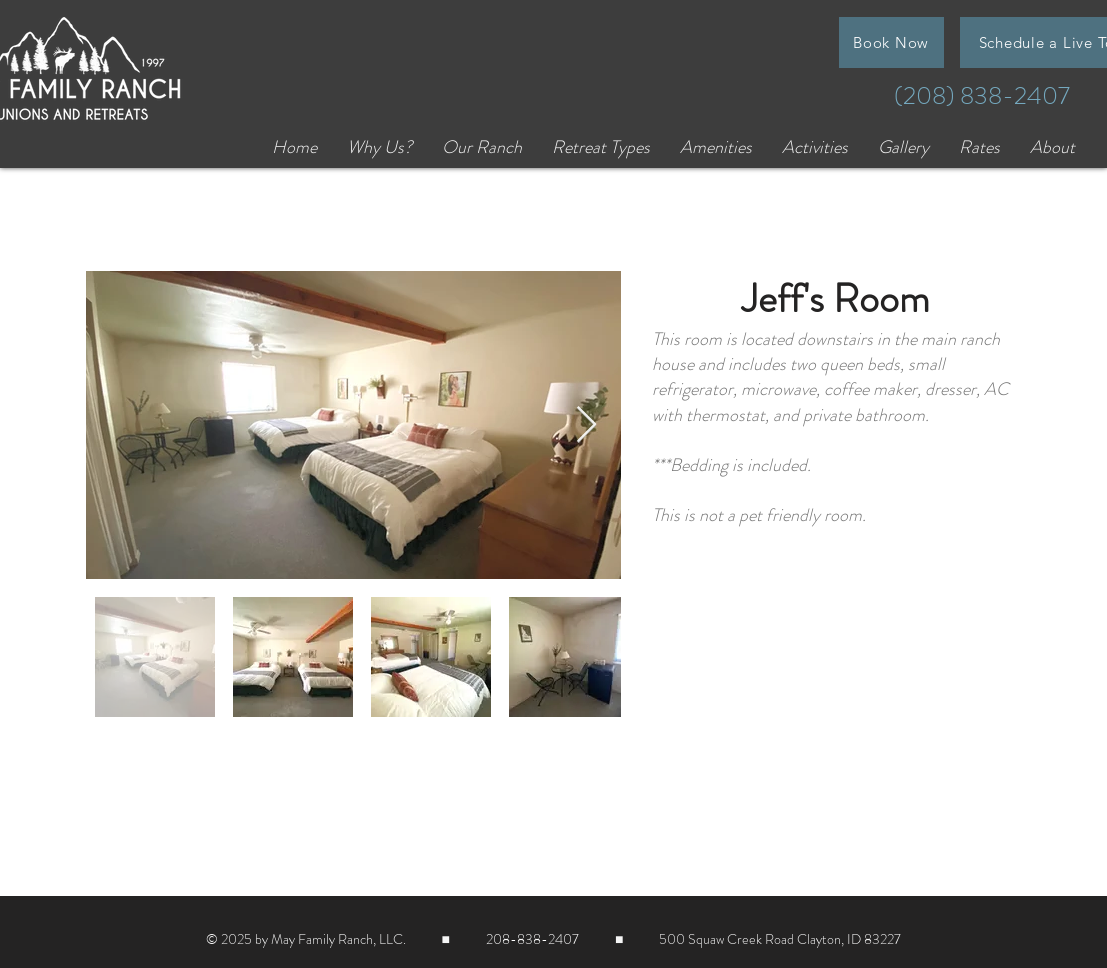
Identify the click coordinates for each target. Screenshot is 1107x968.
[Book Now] (891, 42)
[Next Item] (586, 425)
